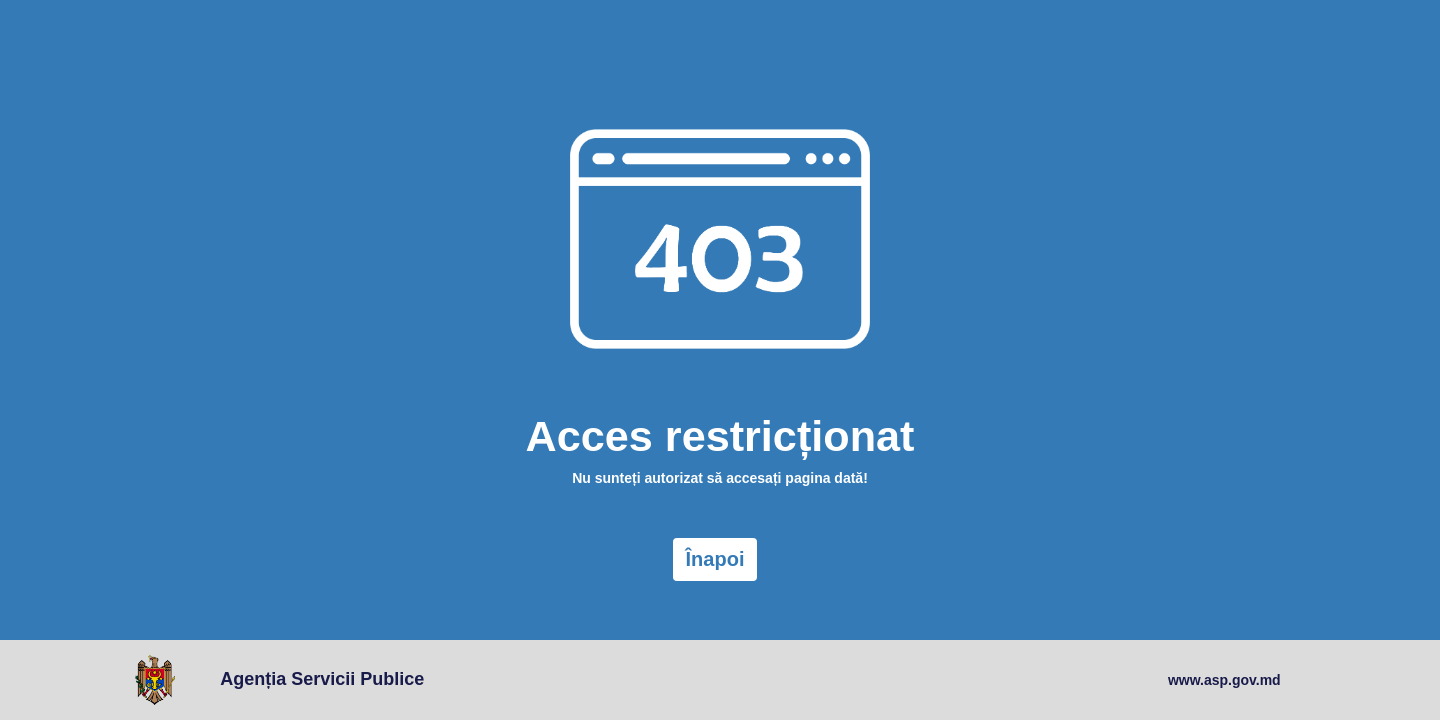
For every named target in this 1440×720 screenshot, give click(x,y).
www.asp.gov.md (1224, 680)
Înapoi (715, 559)
